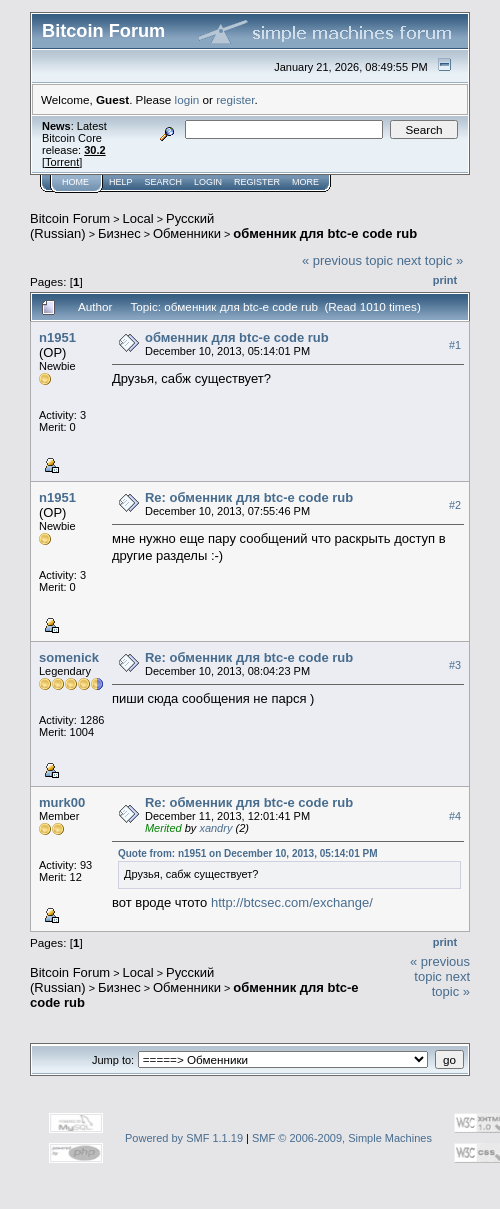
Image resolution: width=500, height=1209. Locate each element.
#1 (455, 345)
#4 (455, 816)
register (235, 99)
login (187, 99)
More (305, 182)
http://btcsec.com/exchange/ (292, 902)
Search (164, 182)
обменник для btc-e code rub (325, 233)
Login (208, 182)
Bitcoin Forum (70, 218)
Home (75, 182)
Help (121, 182)
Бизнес (119, 233)
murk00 (62, 802)
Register (257, 182)
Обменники (187, 233)
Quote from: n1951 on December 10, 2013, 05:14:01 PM (248, 853)
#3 (455, 665)
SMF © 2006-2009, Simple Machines (342, 1138)
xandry (215, 828)
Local (138, 218)
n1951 (57, 337)
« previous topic (347, 260)
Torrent (62, 162)
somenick (69, 657)
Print (445, 280)
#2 (455, 505)
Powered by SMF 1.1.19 (184, 1138)
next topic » (430, 260)
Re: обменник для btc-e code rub (249, 497)
